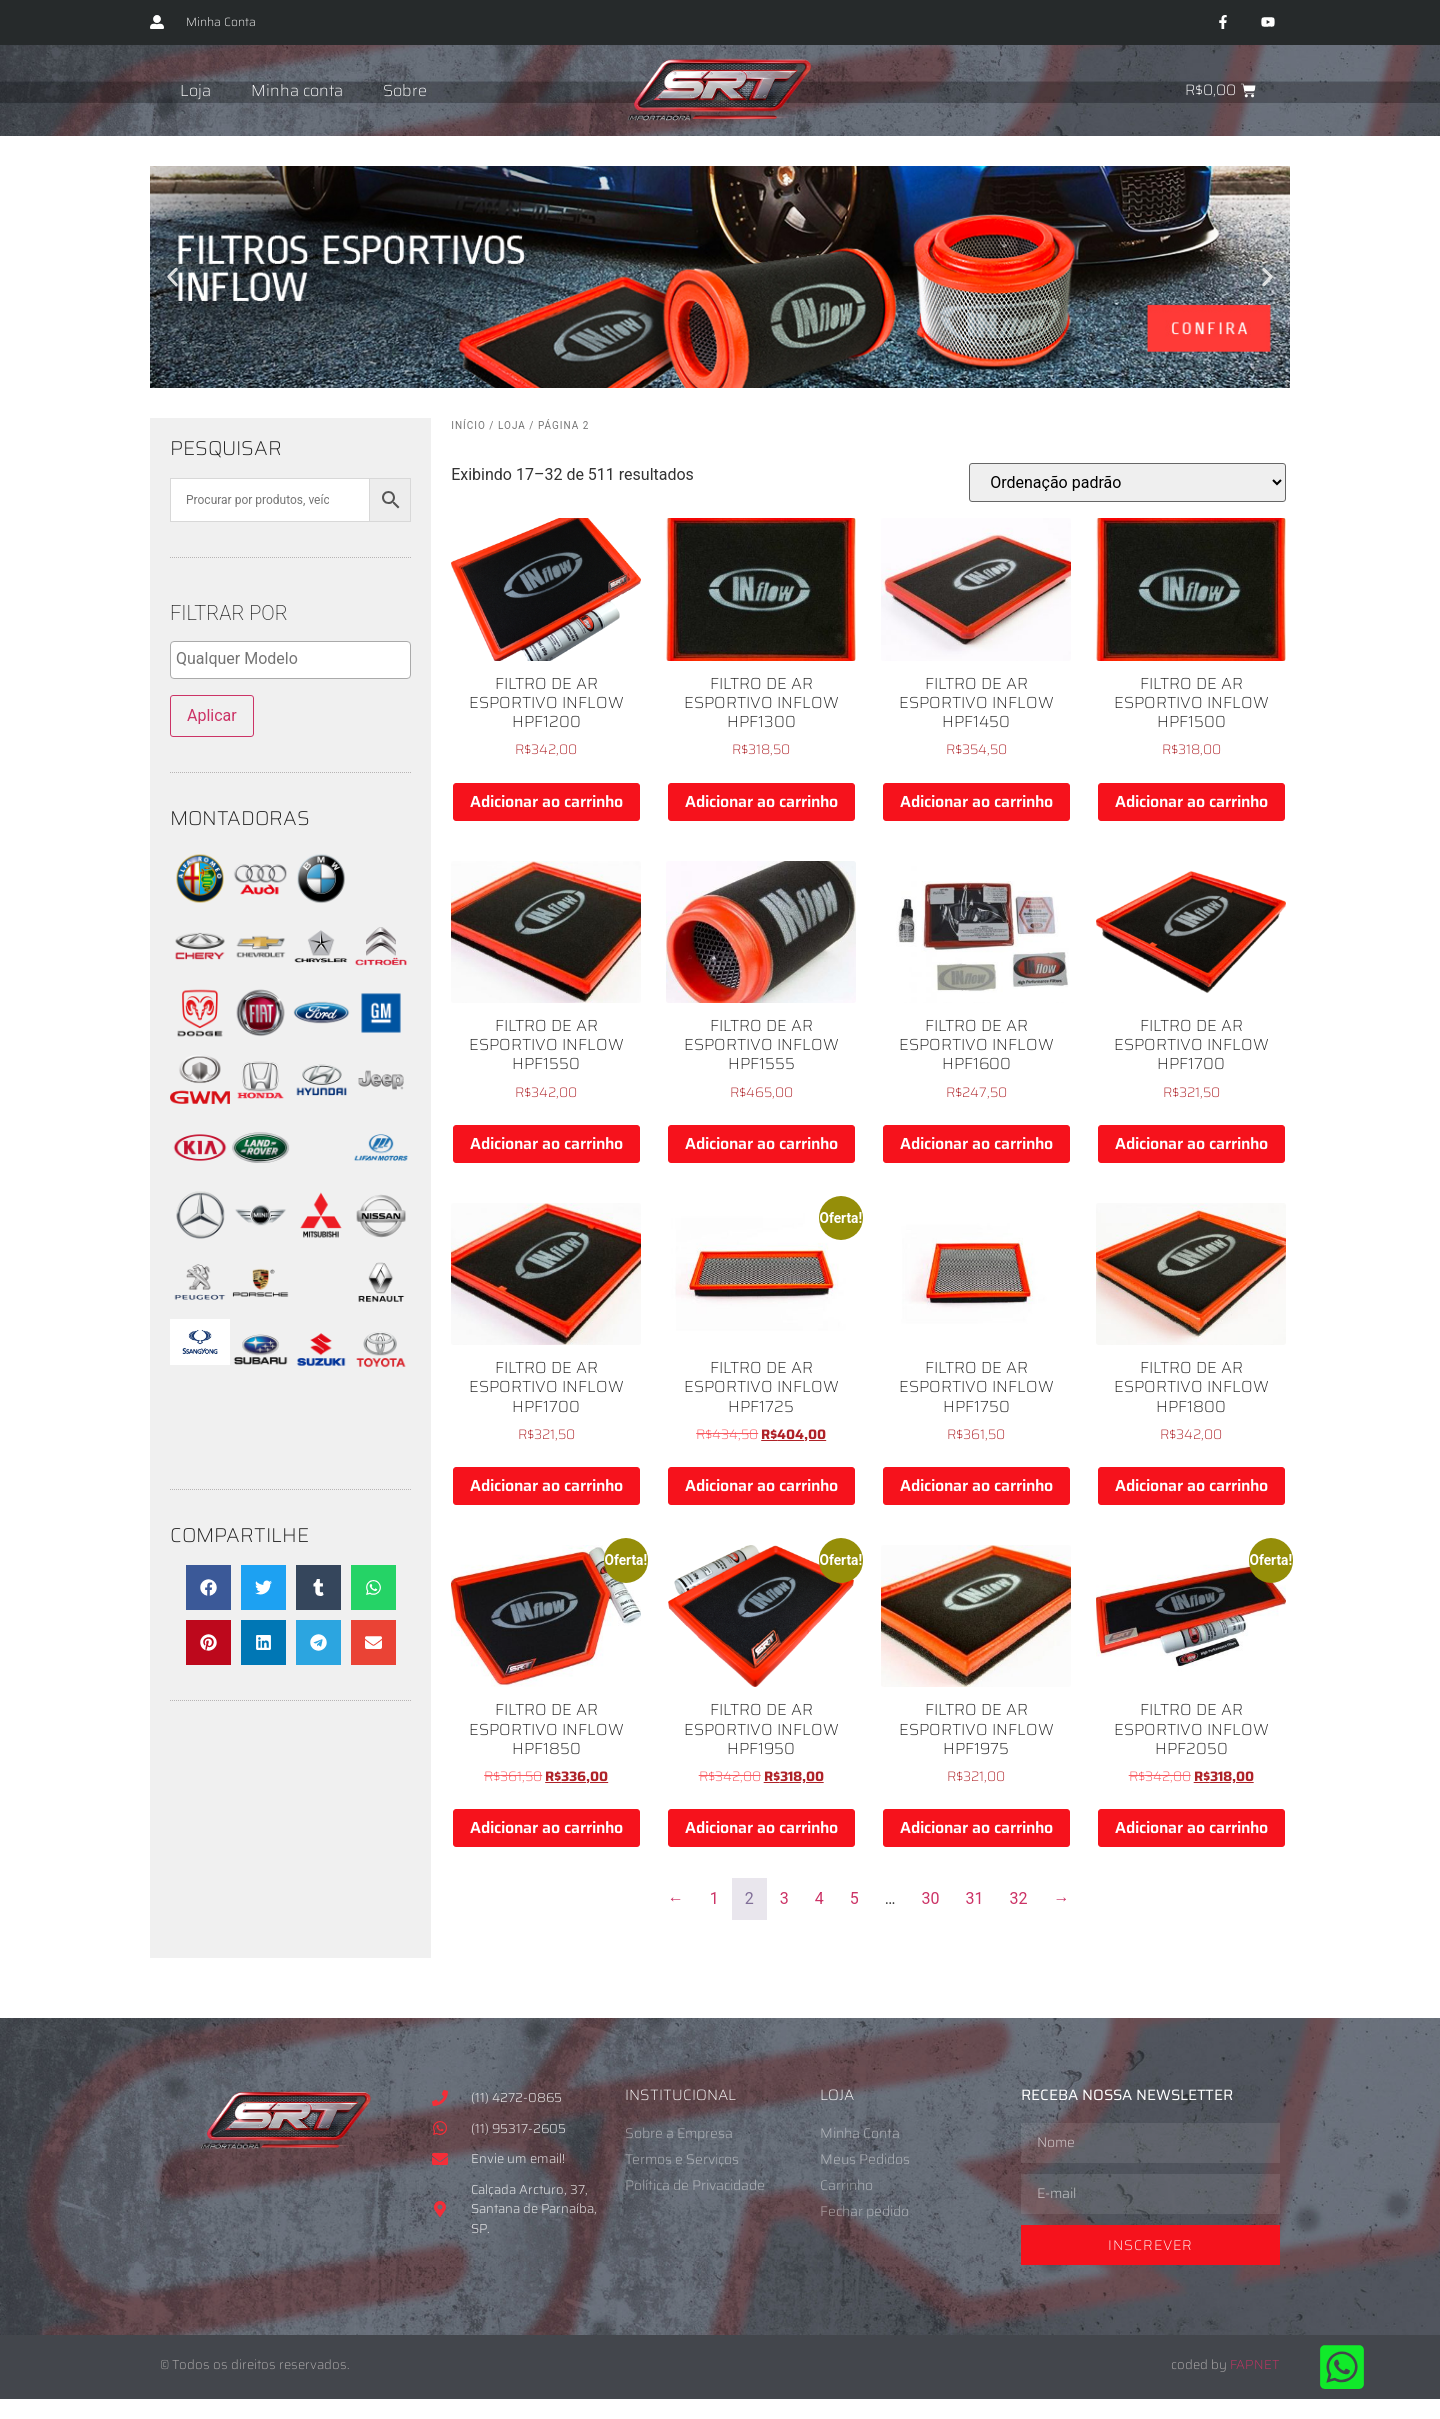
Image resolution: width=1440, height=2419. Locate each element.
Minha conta (297, 90)
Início (468, 425)
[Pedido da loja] (1127, 482)
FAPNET (1255, 2364)
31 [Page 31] (975, 1898)
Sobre (405, 90)
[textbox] (295, 659)
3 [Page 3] (784, 1898)
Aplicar (212, 715)
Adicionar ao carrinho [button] (546, 801)
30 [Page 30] (931, 1898)
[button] (172, 277)
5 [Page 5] (854, 1898)
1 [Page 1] (714, 1898)
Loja (195, 90)
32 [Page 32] (1019, 1898)
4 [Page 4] (819, 1898)
